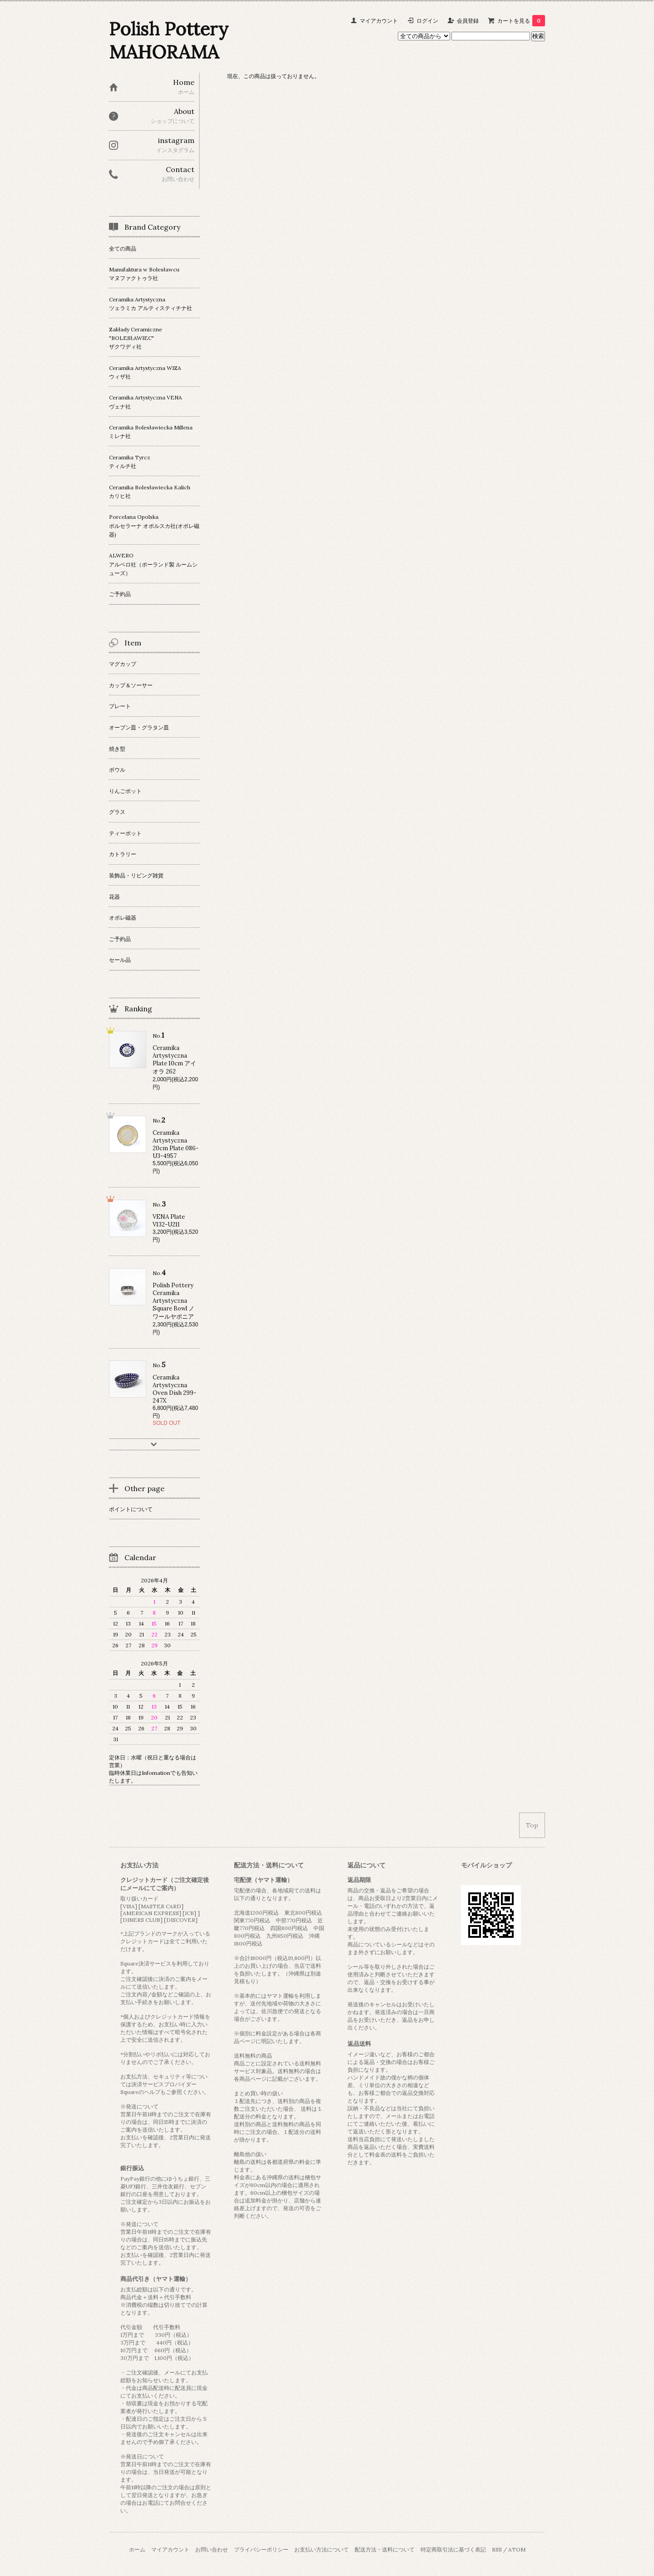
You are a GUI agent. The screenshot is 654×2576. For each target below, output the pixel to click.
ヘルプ (152, 2091)
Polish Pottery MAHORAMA (168, 40)
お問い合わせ (211, 2549)
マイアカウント (379, 20)
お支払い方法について (321, 2549)
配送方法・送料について (385, 2549)
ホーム (137, 2549)
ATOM (516, 2549)
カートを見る (521, 20)
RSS (497, 2549)
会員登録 (468, 20)
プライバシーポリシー (261, 2549)
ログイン (427, 20)
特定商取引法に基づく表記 (453, 2549)
